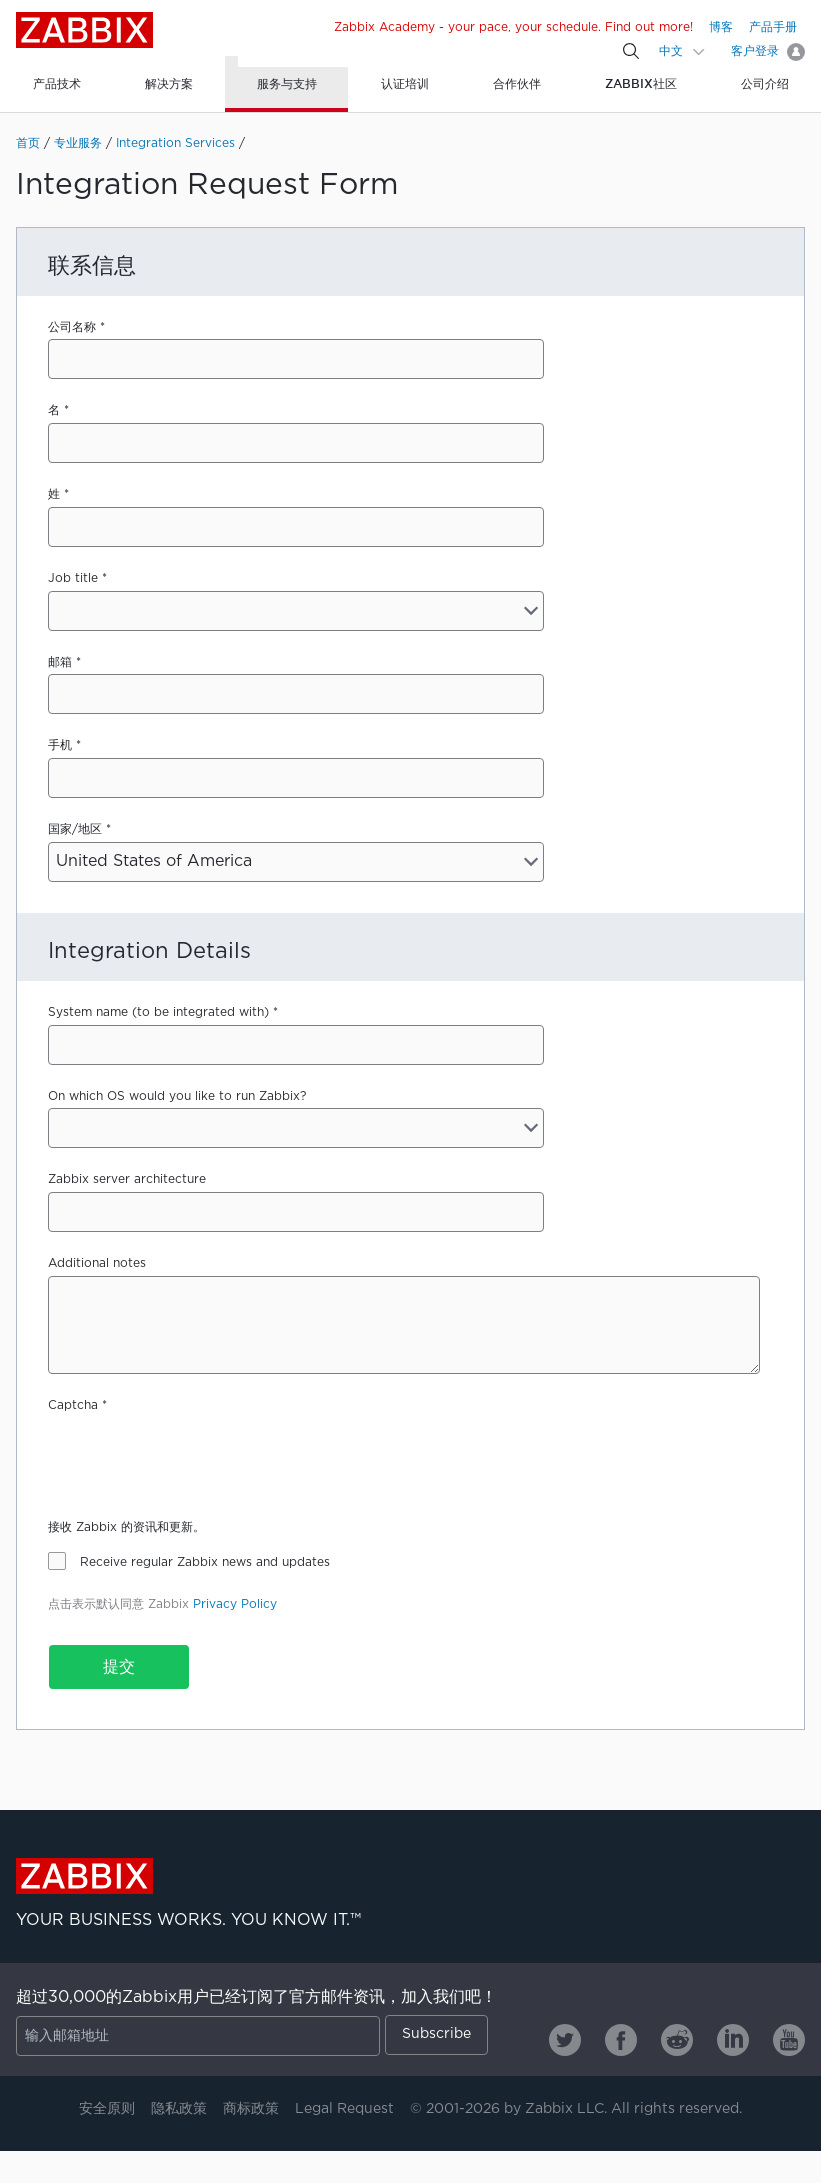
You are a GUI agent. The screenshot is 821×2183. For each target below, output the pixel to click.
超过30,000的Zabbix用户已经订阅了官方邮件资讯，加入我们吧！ (256, 1997)
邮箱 (60, 662)
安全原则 (107, 2109)
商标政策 (251, 2109)
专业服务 (78, 143)
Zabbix (84, 30)
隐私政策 (179, 2109)
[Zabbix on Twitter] (565, 2040)
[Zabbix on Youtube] (789, 2040)
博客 (721, 27)
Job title (73, 578)
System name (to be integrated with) (158, 1012)
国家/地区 (75, 829)
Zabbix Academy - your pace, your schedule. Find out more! (513, 27)
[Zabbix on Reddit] (677, 2040)
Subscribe (436, 2034)
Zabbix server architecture (127, 1179)
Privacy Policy (235, 1604)
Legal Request (344, 2109)
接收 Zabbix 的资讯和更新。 (126, 1527)
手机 (60, 745)
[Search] (631, 51)
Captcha (73, 1405)
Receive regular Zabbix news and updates (205, 1562)
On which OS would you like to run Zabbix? (177, 1096)
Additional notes (97, 1263)
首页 (28, 143)
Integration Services (175, 143)
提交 (119, 1667)
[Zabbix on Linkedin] (733, 2040)
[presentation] (200, 1457)
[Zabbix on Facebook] (621, 2040)
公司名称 (72, 327)
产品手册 (773, 27)
